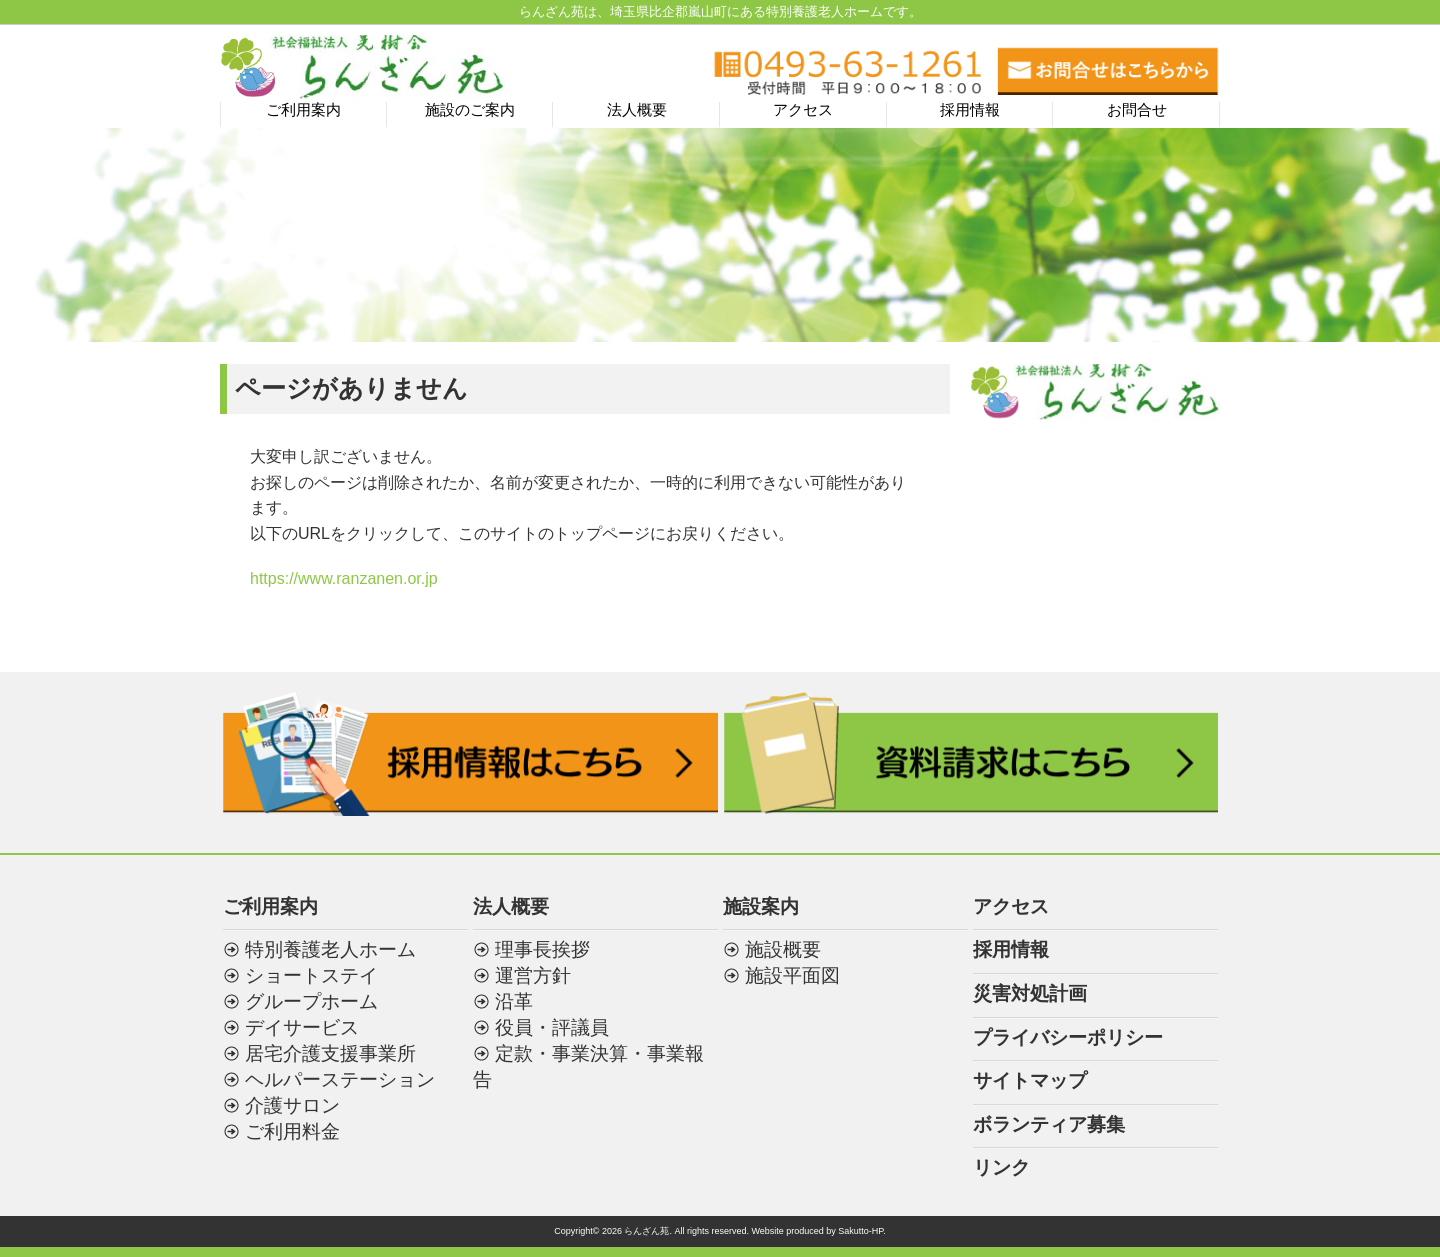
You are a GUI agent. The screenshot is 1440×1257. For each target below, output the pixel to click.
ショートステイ (311, 975)
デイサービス (302, 1027)
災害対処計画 (1030, 993)
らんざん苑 (646, 1231)
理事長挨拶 (542, 949)
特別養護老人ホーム (330, 949)
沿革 (514, 1001)
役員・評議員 (552, 1027)
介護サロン (292, 1105)
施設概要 (783, 949)
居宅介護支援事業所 (330, 1053)
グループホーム (311, 1001)
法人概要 (637, 110)
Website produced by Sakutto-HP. (818, 1231)
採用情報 (970, 110)
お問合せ (1137, 110)
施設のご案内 (470, 110)
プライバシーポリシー (1068, 1037)
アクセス (803, 110)
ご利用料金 (292, 1131)
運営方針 (533, 975)
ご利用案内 (303, 110)
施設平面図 (792, 975)
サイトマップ (1030, 1080)
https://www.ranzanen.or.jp (344, 578)
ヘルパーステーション (340, 1079)
